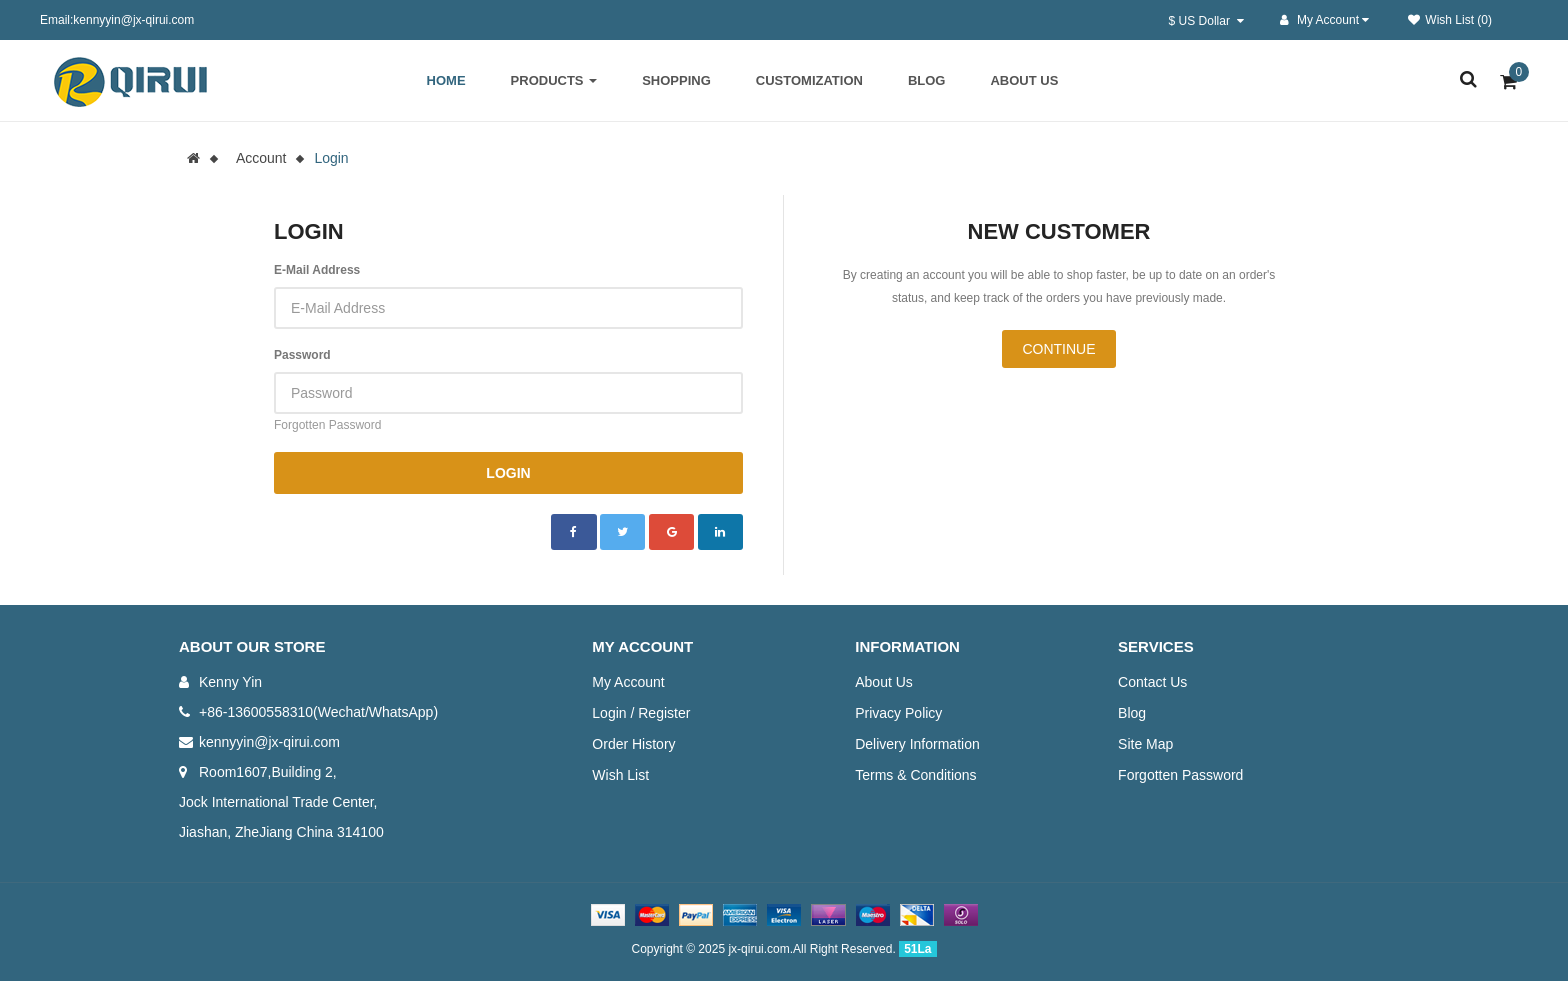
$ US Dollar (1206, 21)
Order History (633, 744)
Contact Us (1152, 682)
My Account (628, 682)
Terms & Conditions (915, 775)
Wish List (620, 775)
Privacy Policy (898, 713)
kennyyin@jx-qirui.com (269, 742)
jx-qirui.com (758, 949)
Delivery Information (917, 744)
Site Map (1145, 744)
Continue (1058, 349)
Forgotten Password (327, 425)
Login (331, 158)
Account (261, 158)
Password (302, 355)
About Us (884, 682)
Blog (1132, 713)
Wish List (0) (1450, 20)
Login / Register (641, 713)
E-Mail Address (317, 270)
